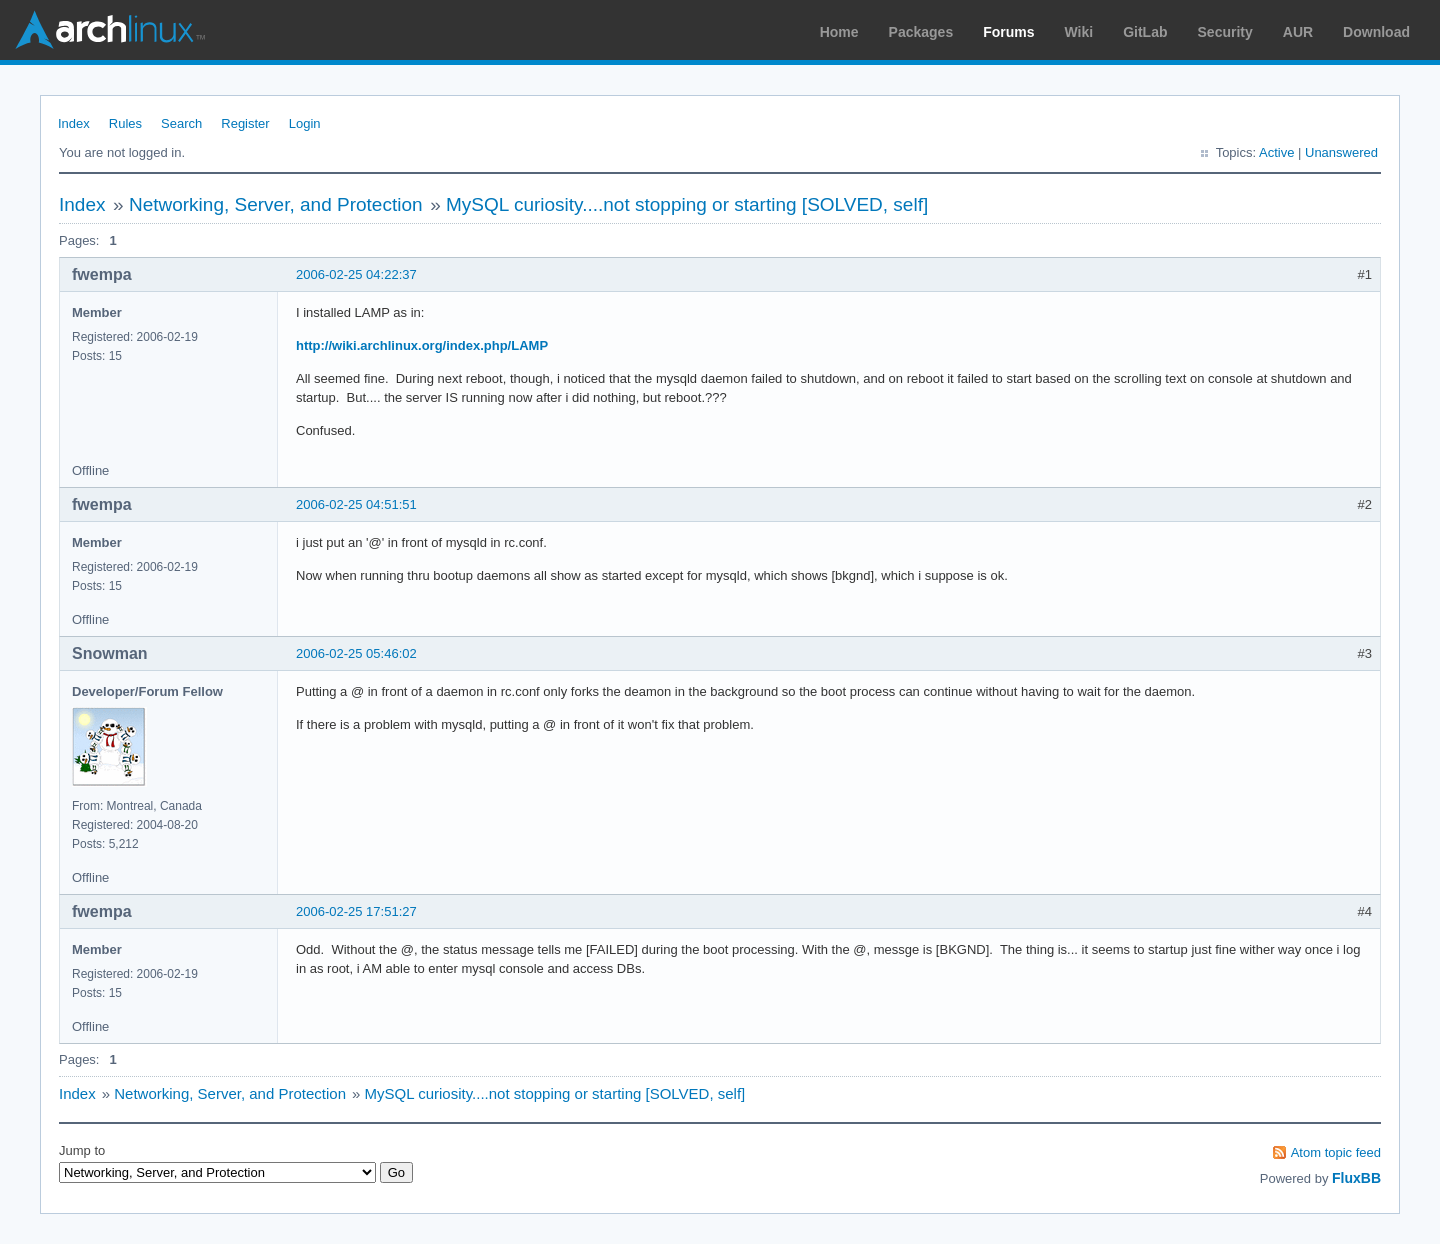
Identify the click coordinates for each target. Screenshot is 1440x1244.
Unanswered (1341, 152)
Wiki (1079, 32)
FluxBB (1356, 1178)
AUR (1298, 32)
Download (1376, 32)
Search (181, 123)
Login (305, 123)
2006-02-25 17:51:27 (356, 911)
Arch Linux (110, 30)
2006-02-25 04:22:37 (356, 274)
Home (839, 32)
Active (1276, 152)
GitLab (1145, 32)
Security (1225, 32)
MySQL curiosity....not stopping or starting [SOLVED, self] (687, 204)
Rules (125, 123)
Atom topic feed (1336, 1152)
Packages (921, 32)
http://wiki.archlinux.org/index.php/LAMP (422, 345)
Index (74, 123)
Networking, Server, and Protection (276, 204)
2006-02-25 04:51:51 (356, 504)
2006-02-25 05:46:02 (356, 653)
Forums (1008, 32)
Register (245, 123)
